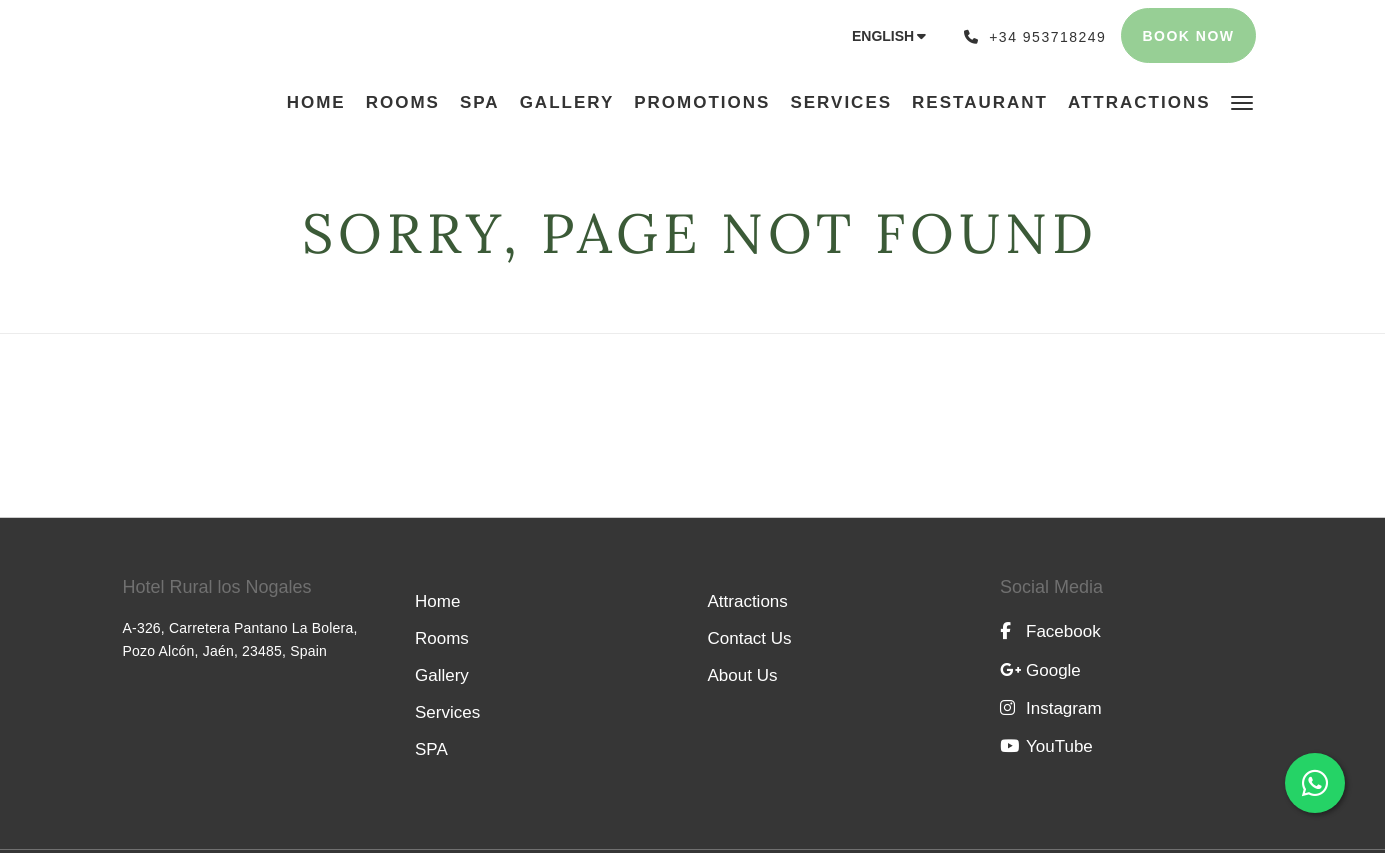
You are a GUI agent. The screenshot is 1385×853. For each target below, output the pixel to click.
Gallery (442, 675)
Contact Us (750, 638)
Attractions (748, 601)
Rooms (442, 638)
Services (447, 712)
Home (437, 601)
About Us (743, 675)
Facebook (1050, 631)
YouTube (1046, 746)
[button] (1242, 101)
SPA (431, 749)
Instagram (1051, 708)
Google (1040, 670)
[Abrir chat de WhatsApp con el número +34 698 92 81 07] (1315, 783)
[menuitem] (321, 103)
